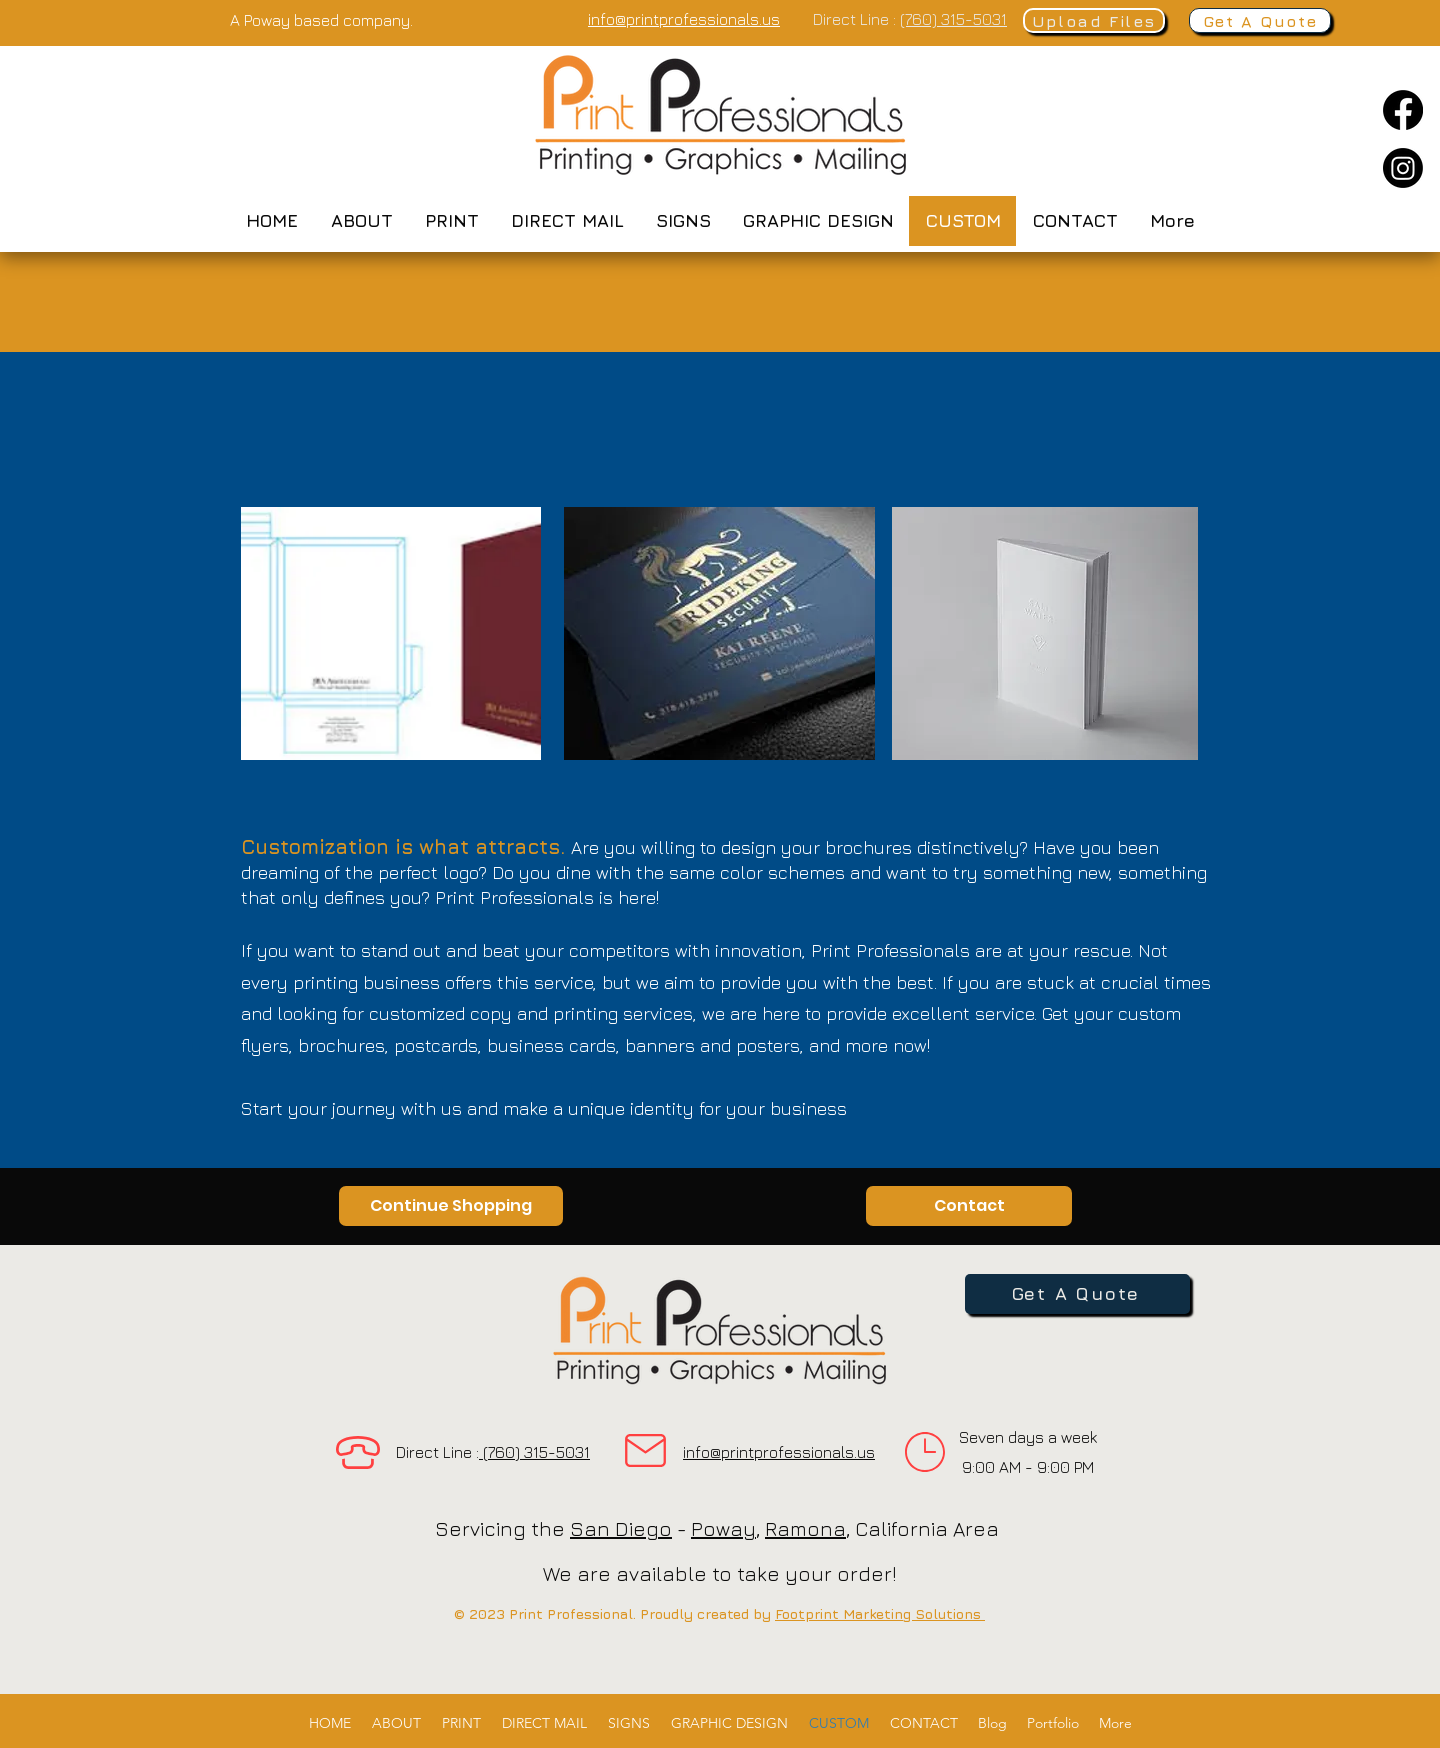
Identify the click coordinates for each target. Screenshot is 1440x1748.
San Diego (621, 1528)
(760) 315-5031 (953, 19)
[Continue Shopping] (451, 1206)
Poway (723, 1528)
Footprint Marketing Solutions (880, 1613)
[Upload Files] (1094, 20)
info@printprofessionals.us (779, 1452)
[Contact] (969, 1206)
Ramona (805, 1528)
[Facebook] (1403, 110)
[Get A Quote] (1260, 20)
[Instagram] (1403, 168)
